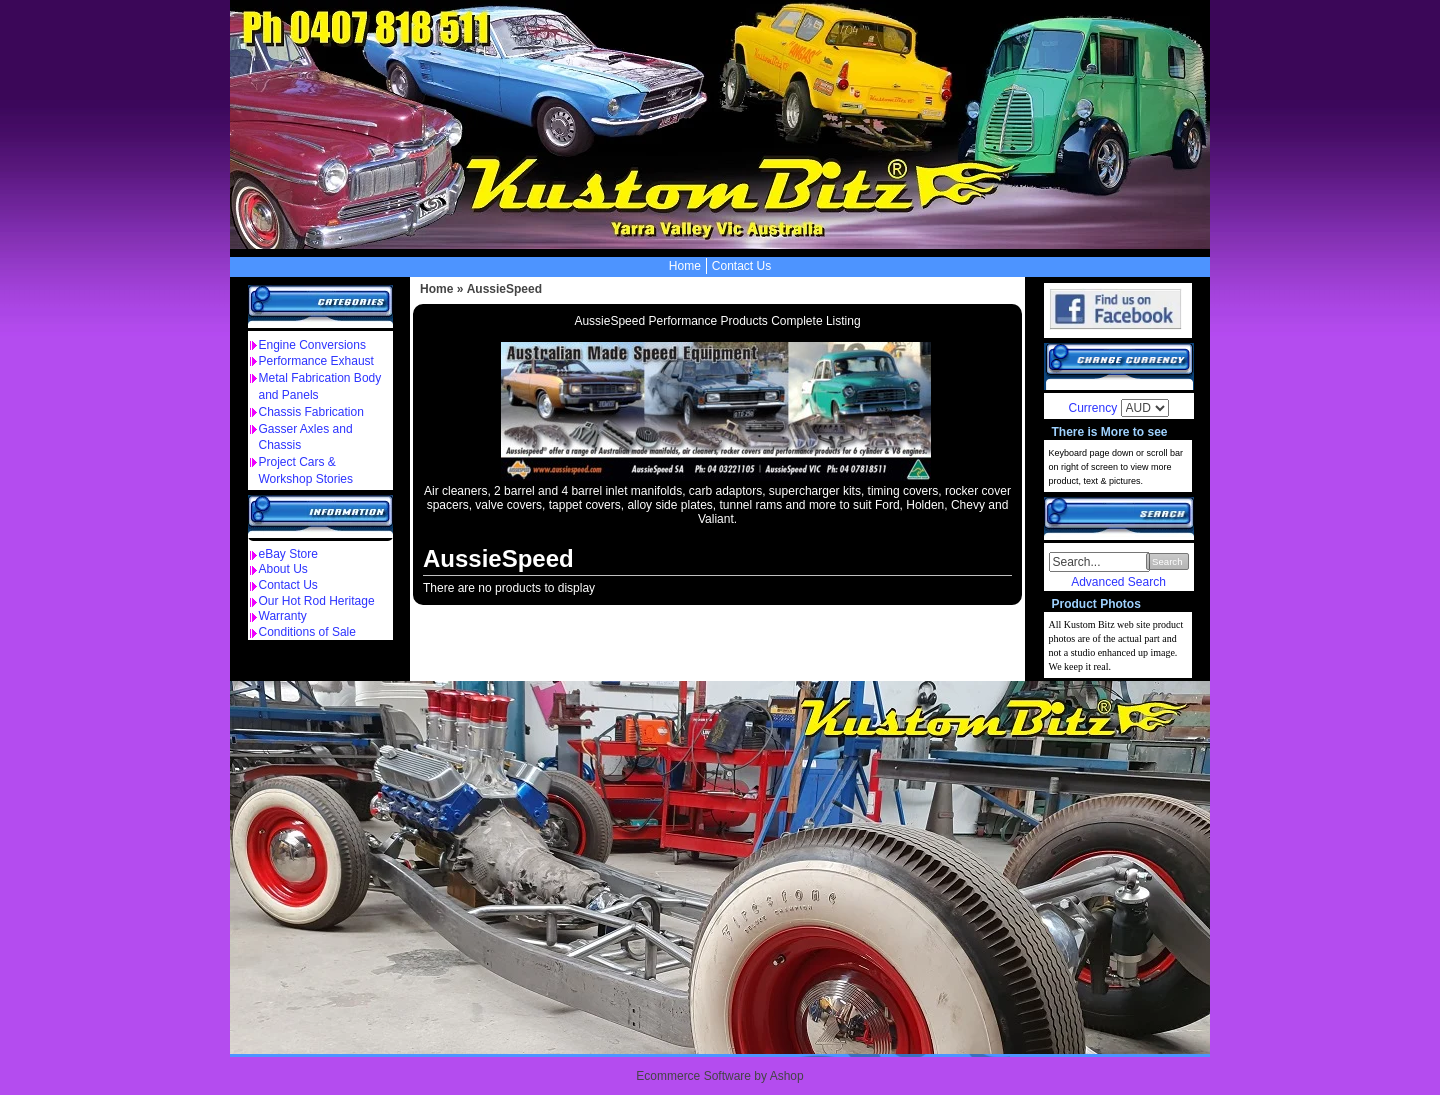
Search (1167, 561)
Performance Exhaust (316, 361)
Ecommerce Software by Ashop (719, 1076)
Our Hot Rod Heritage (317, 601)
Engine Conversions (312, 345)
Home (685, 266)
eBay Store (288, 554)
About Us (283, 569)
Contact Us (741, 266)
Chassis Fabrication (311, 412)
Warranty (283, 616)
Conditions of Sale (307, 632)
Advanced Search (1118, 582)
